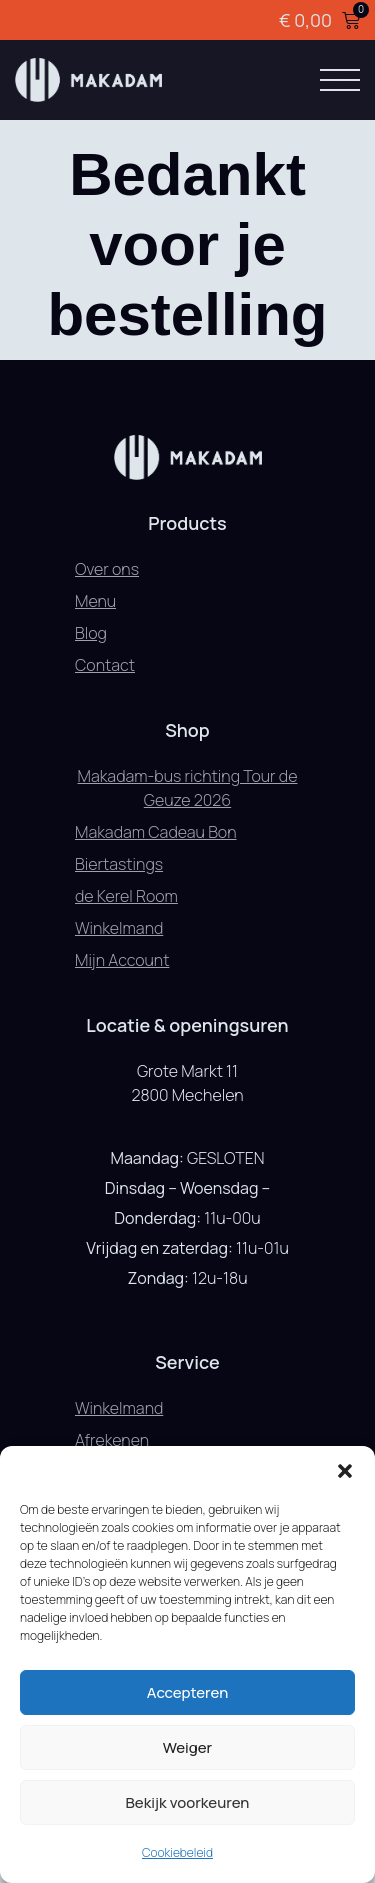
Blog (91, 633)
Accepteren (188, 1692)
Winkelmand (119, 928)
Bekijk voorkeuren (188, 1802)
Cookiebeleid (177, 1852)
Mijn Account (122, 960)
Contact (105, 665)
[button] (345, 1471)
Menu (95, 601)
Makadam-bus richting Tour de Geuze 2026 (188, 788)
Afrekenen (112, 1440)
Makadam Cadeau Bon (156, 832)
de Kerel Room (126, 896)
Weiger (187, 1747)
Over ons (107, 569)
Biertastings (119, 864)
